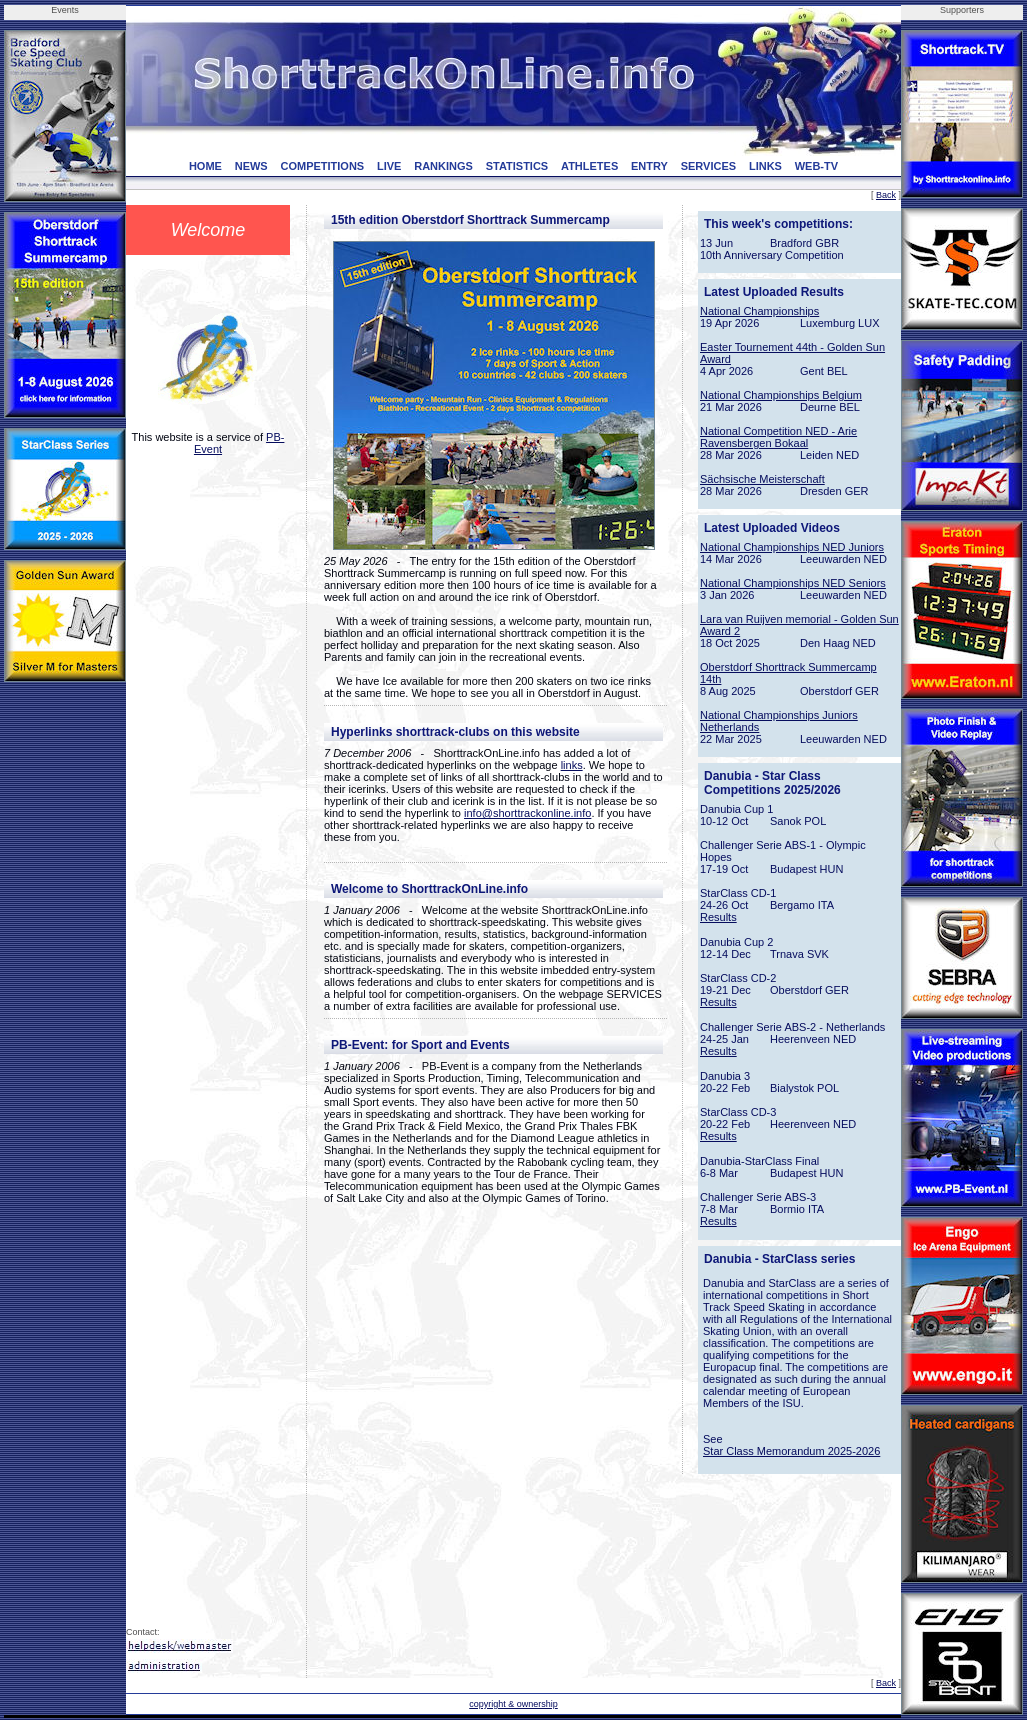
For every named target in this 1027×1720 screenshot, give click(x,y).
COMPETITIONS (322, 166)
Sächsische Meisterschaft (762, 479)
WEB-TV (816, 166)
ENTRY (649, 166)
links (572, 765)
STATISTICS (517, 166)
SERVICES (708, 166)
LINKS (765, 166)
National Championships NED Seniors (793, 583)
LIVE (389, 166)
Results (718, 917)
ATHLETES (589, 166)
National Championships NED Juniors (792, 547)
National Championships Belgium (781, 395)
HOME (205, 166)
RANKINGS (443, 166)
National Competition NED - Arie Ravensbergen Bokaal (778, 437)
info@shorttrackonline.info (527, 813)
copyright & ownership (513, 1704)
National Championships (759, 311)
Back (886, 195)
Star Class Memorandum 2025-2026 (791, 1451)
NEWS (251, 166)
